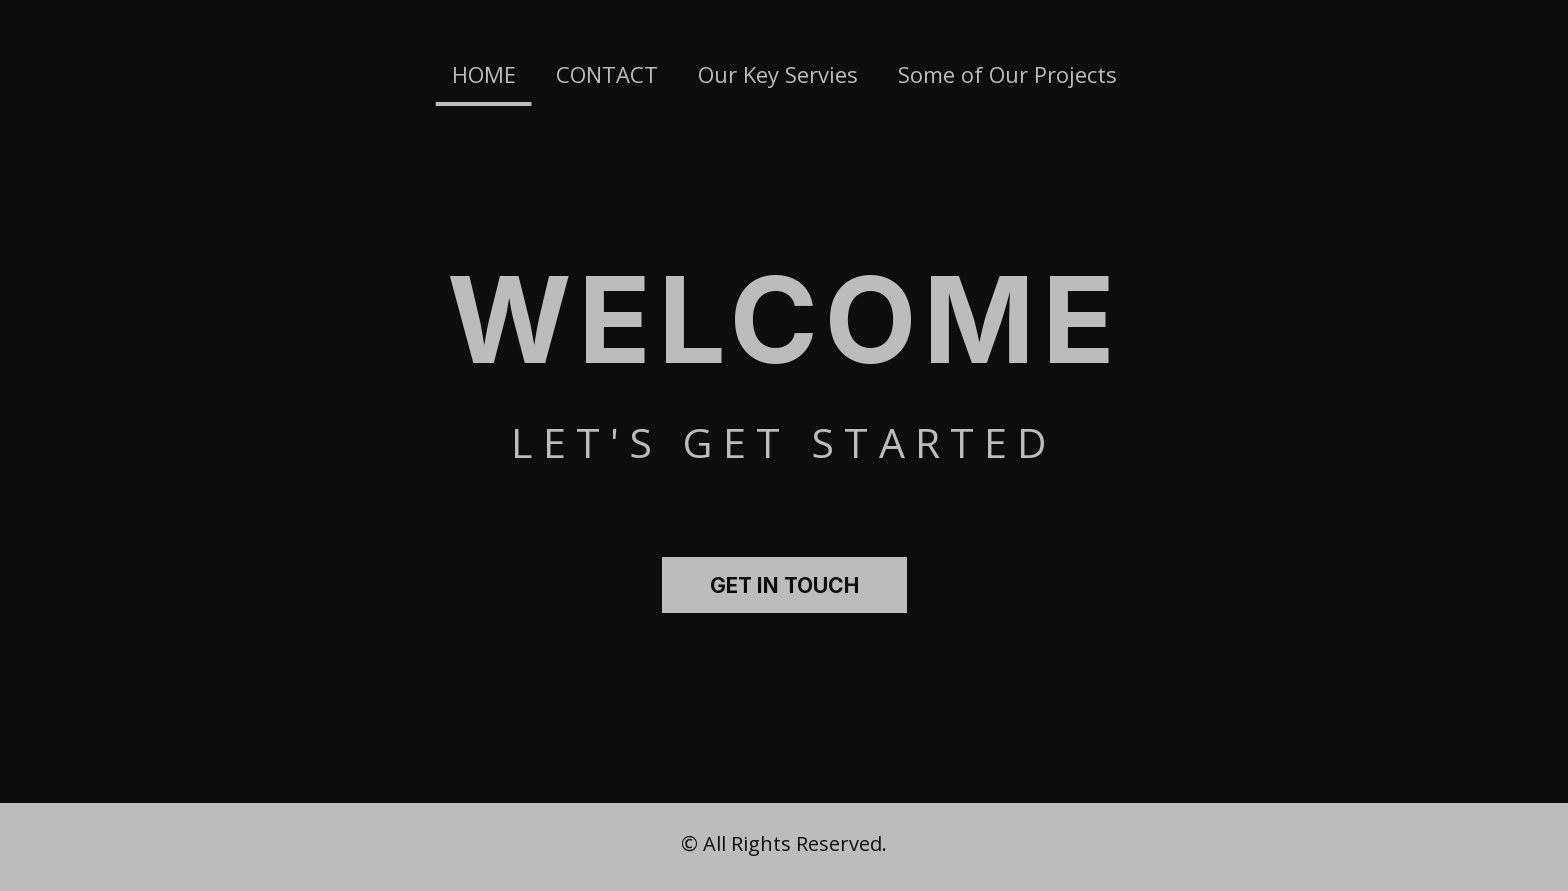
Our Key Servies (778, 74)
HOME (484, 74)
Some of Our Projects (1007, 74)
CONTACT (607, 74)
